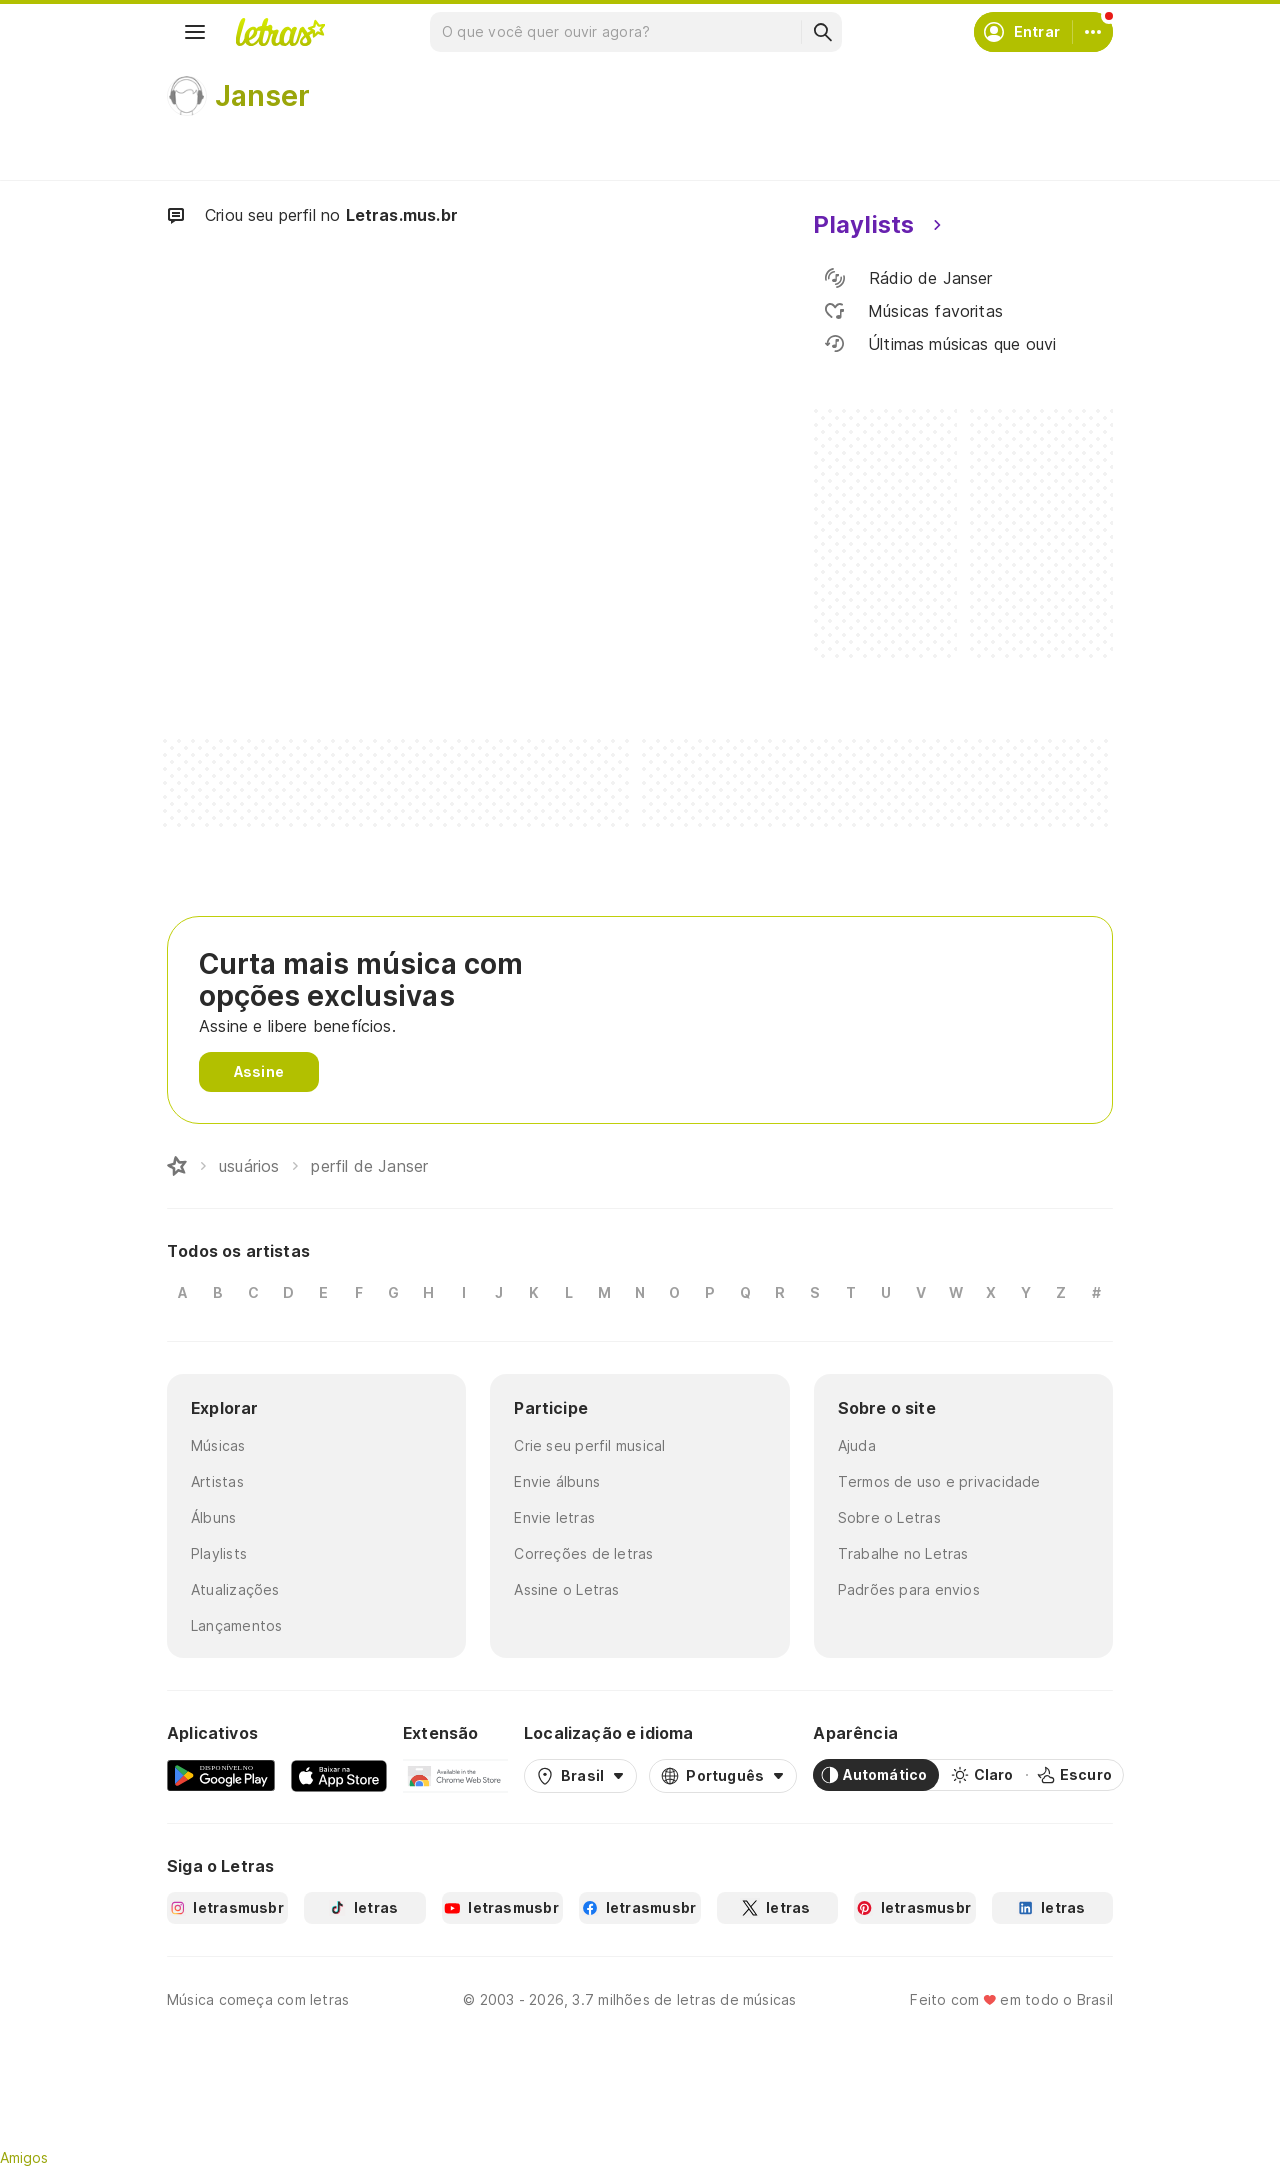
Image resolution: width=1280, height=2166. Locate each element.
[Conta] (1093, 32)
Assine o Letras (566, 1589)
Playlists (219, 1553)
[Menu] (195, 32)
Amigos (24, 2157)
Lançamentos (236, 1625)
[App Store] (339, 1775)
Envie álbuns (557, 1481)
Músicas (218, 1445)
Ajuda (857, 1445)
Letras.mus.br (402, 215)
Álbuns (213, 1517)
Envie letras (554, 1517)
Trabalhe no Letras (903, 1553)
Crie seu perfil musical (589, 1445)
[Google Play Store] (221, 1775)
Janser (262, 96)
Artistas (217, 1481)
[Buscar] (822, 32)
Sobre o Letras (889, 1517)
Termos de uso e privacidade (939, 1481)
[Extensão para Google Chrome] (455, 1775)
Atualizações (235, 1589)
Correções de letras (583, 1553)
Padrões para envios (909, 1589)
